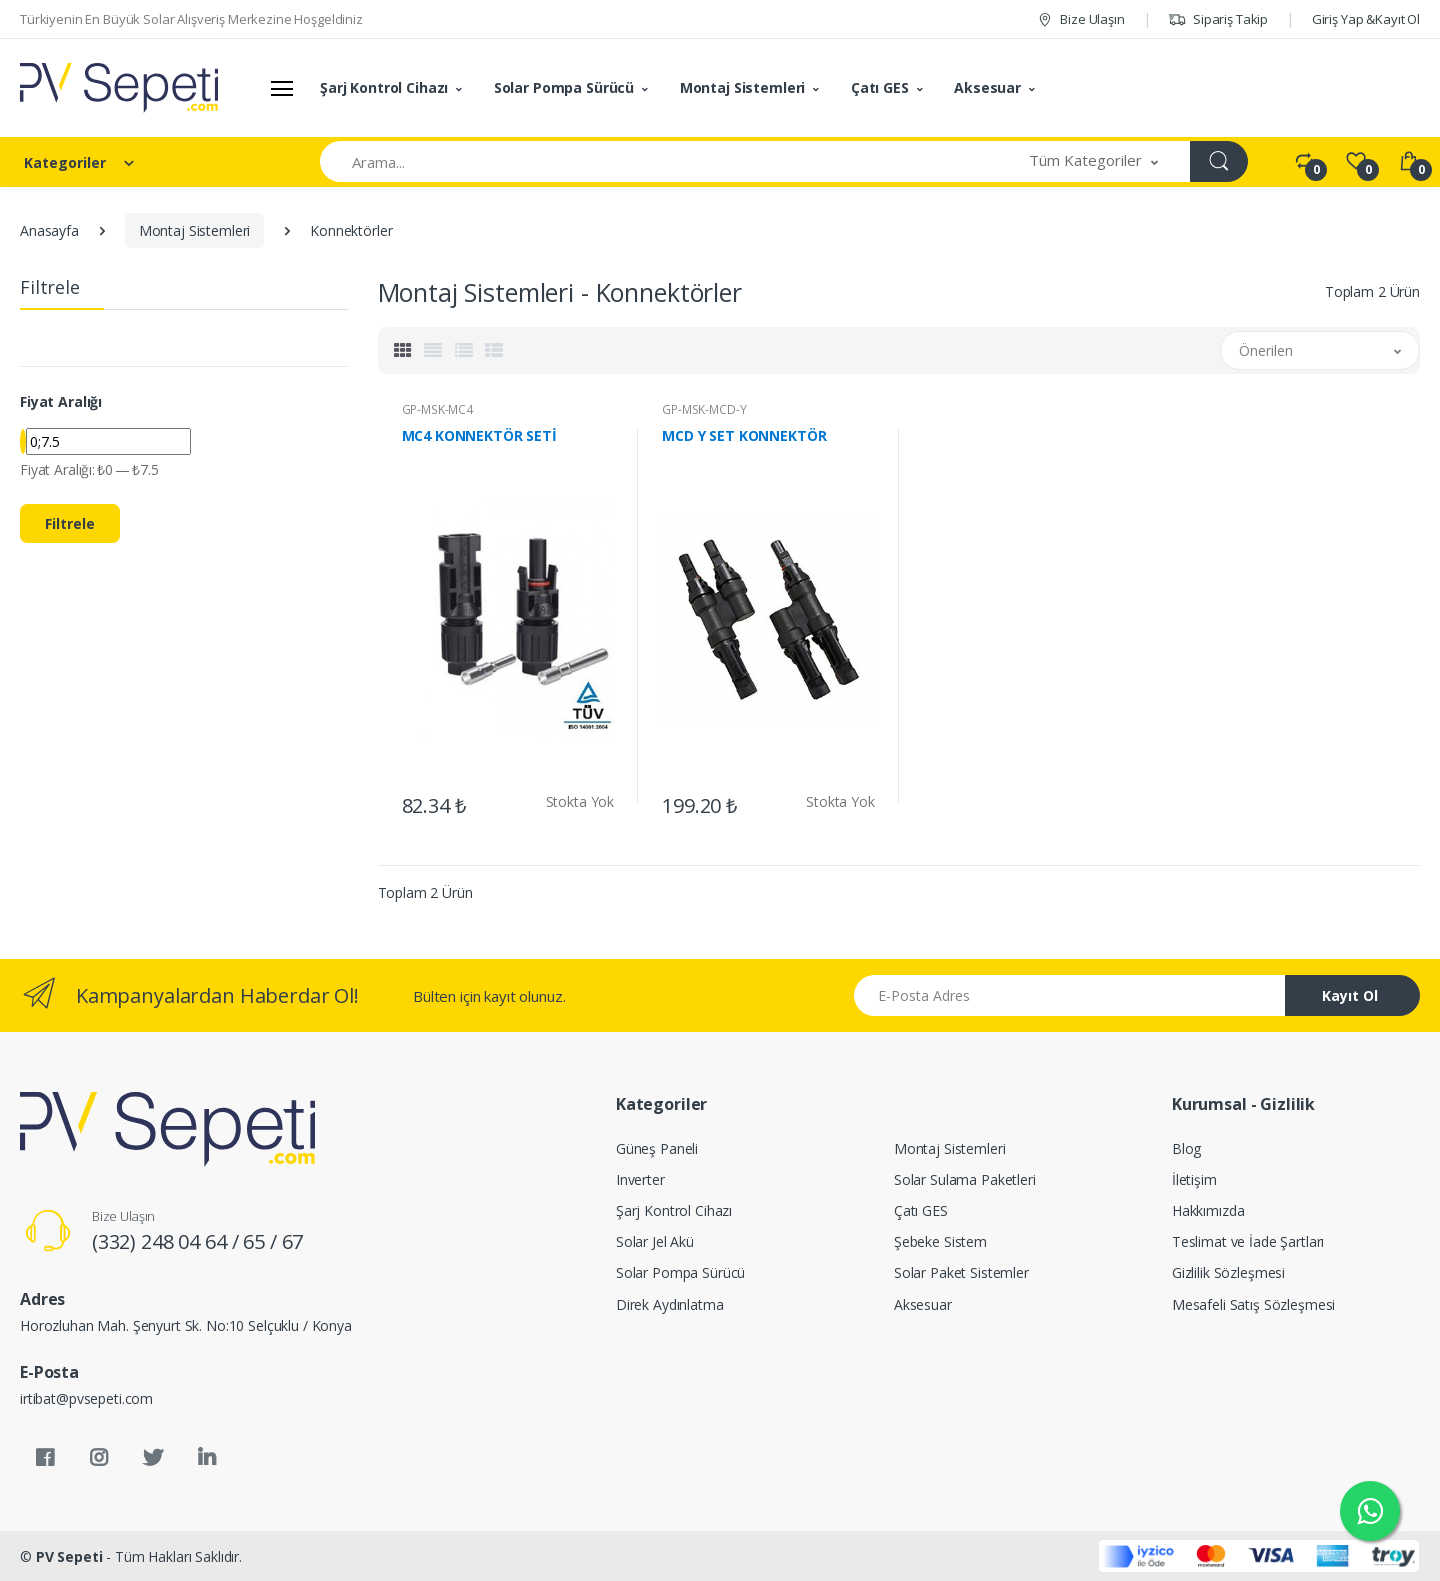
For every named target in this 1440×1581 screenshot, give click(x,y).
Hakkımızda (1208, 1210)
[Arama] (659, 161)
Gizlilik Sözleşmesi (1228, 1272)
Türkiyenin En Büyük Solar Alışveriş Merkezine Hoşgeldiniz (191, 19)
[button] (1094, 161)
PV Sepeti (69, 1556)
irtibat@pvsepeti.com (86, 1398)
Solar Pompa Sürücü (564, 87)
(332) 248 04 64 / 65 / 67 (197, 1241)
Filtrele (70, 523)
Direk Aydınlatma (670, 1304)
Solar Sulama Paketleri (965, 1179)
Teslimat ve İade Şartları (1248, 1241)
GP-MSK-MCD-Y (704, 409)
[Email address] (1070, 995)
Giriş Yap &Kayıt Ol (1366, 19)
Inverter (640, 1179)
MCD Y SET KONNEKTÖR (744, 436)
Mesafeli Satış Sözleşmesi (1253, 1304)
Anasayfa (49, 230)
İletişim (1194, 1179)
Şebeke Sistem (940, 1241)
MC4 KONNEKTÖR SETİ (479, 436)
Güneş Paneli (657, 1148)
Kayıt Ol (1350, 995)
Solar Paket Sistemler (961, 1272)
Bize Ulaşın (1080, 19)
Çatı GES (880, 87)
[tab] (403, 351)
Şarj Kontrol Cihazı (384, 87)
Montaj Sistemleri (743, 87)
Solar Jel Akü (655, 1241)
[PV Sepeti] (119, 88)
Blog (1186, 1148)
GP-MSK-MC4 (438, 409)
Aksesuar (987, 87)
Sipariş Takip (1218, 19)
